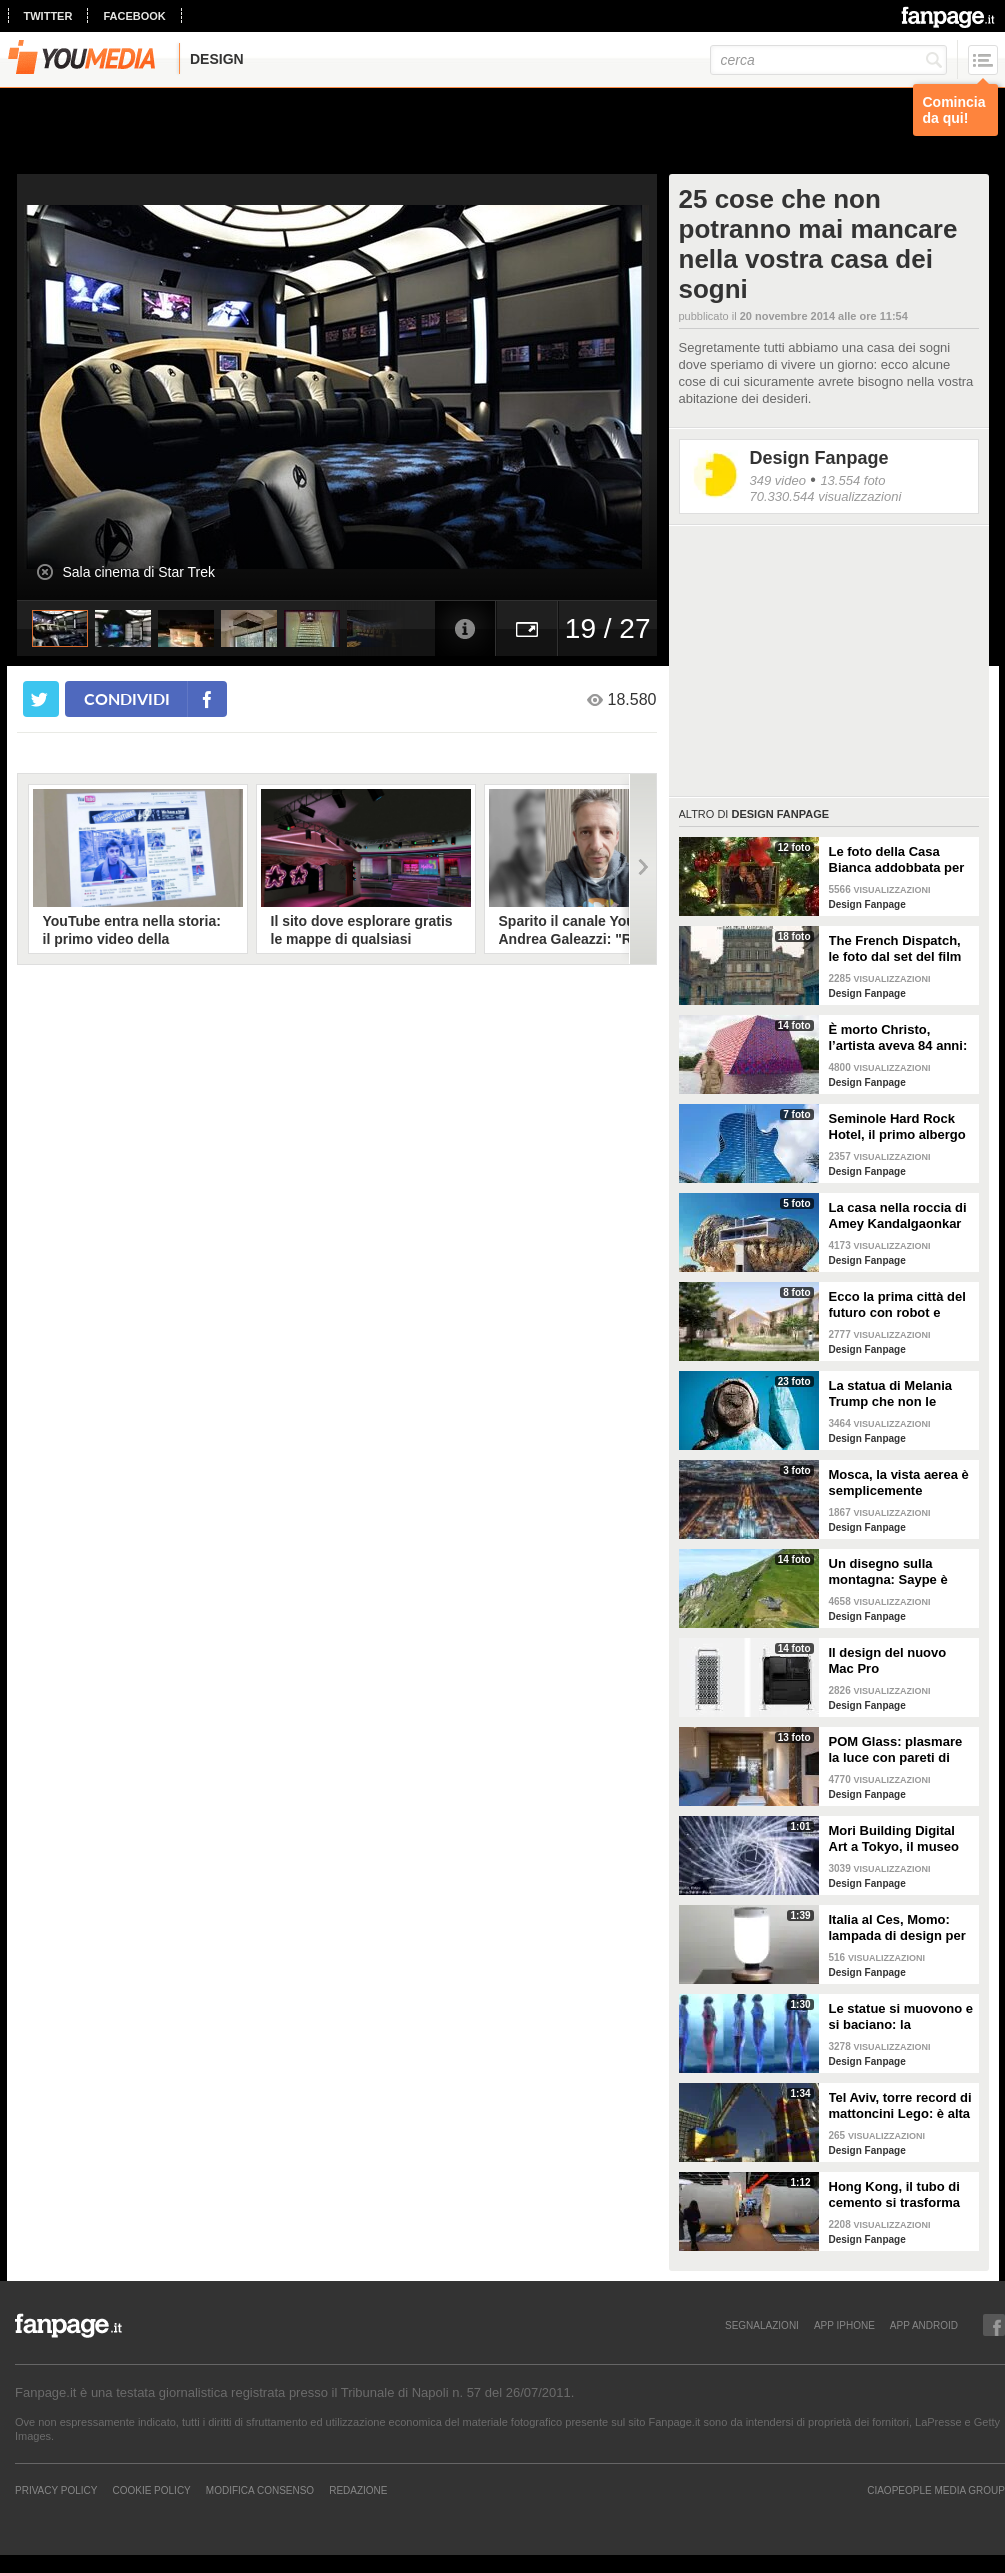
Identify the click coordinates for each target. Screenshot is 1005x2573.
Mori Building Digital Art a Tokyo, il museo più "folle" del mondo (895, 1839)
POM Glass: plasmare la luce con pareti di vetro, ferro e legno (896, 1750)
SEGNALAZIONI (762, 2325)
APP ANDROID (924, 2325)
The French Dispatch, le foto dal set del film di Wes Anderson (895, 949)
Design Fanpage (819, 458)
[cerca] (828, 60)
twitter (48, 16)
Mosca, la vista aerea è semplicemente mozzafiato (899, 1483)
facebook (134, 16)
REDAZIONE (358, 2490)
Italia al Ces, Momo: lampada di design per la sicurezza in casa (897, 1928)
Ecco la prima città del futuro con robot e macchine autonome (897, 1305)
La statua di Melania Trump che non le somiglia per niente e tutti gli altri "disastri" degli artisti (895, 1394)
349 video (778, 480)
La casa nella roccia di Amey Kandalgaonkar (898, 1215)
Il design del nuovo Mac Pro (888, 1660)
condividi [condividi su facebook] (127, 698)
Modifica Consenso (260, 2490)
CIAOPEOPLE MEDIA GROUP (936, 2490)
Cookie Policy (151, 2490)
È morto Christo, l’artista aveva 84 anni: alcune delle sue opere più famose (898, 1038)
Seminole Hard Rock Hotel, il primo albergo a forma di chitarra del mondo (897, 1127)
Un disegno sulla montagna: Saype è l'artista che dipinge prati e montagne (890, 1572)
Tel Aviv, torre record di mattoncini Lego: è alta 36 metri (900, 2106)
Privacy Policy (56, 2490)
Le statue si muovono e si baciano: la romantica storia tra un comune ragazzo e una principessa (901, 2017)
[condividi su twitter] (41, 699)
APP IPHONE (844, 2325)
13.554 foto (852, 480)
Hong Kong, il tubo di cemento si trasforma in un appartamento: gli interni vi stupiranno (901, 2195)
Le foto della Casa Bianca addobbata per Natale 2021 (897, 860)
